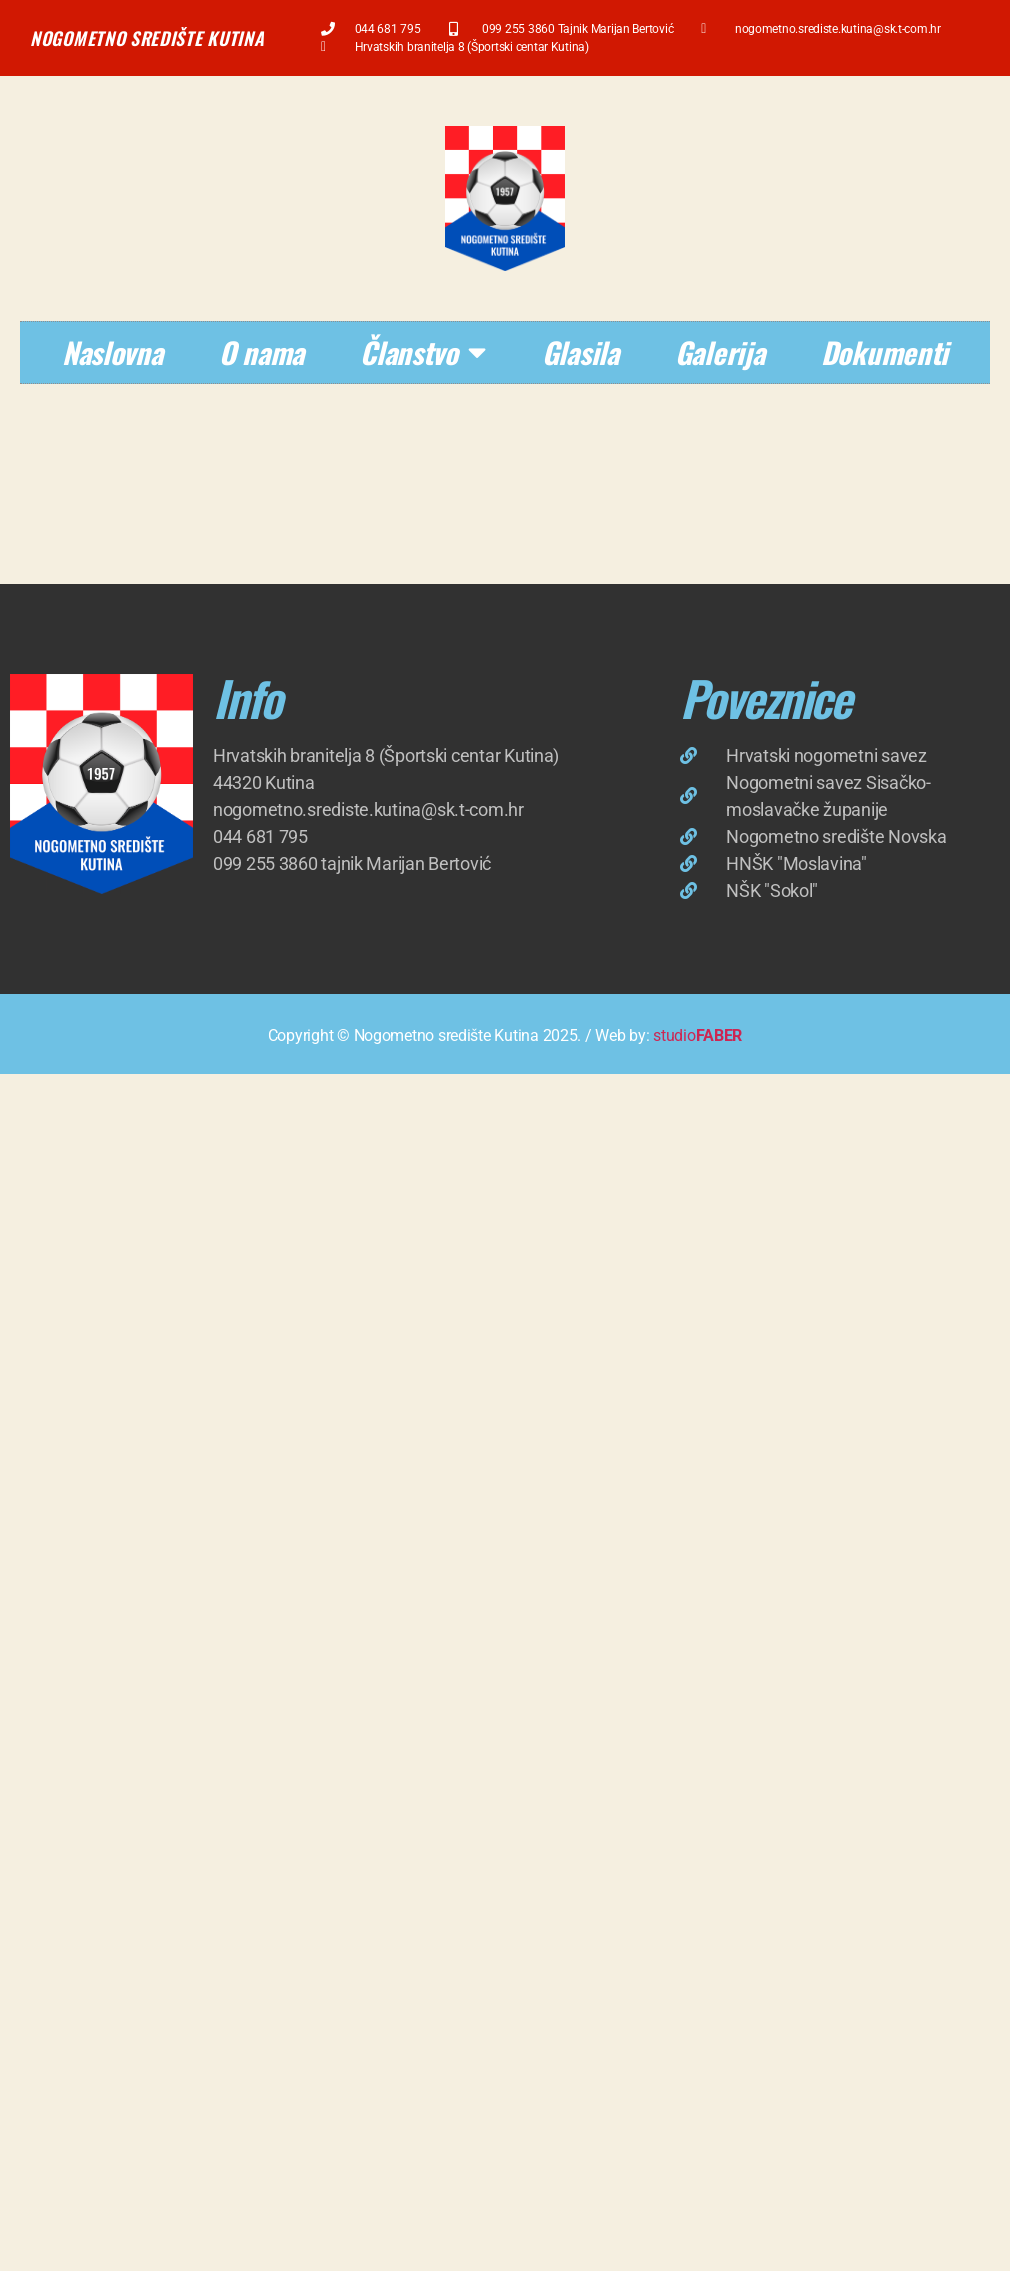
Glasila (580, 351)
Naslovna (112, 351)
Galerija (720, 351)
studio (697, 1035)
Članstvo (423, 352)
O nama (261, 351)
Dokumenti (885, 351)
